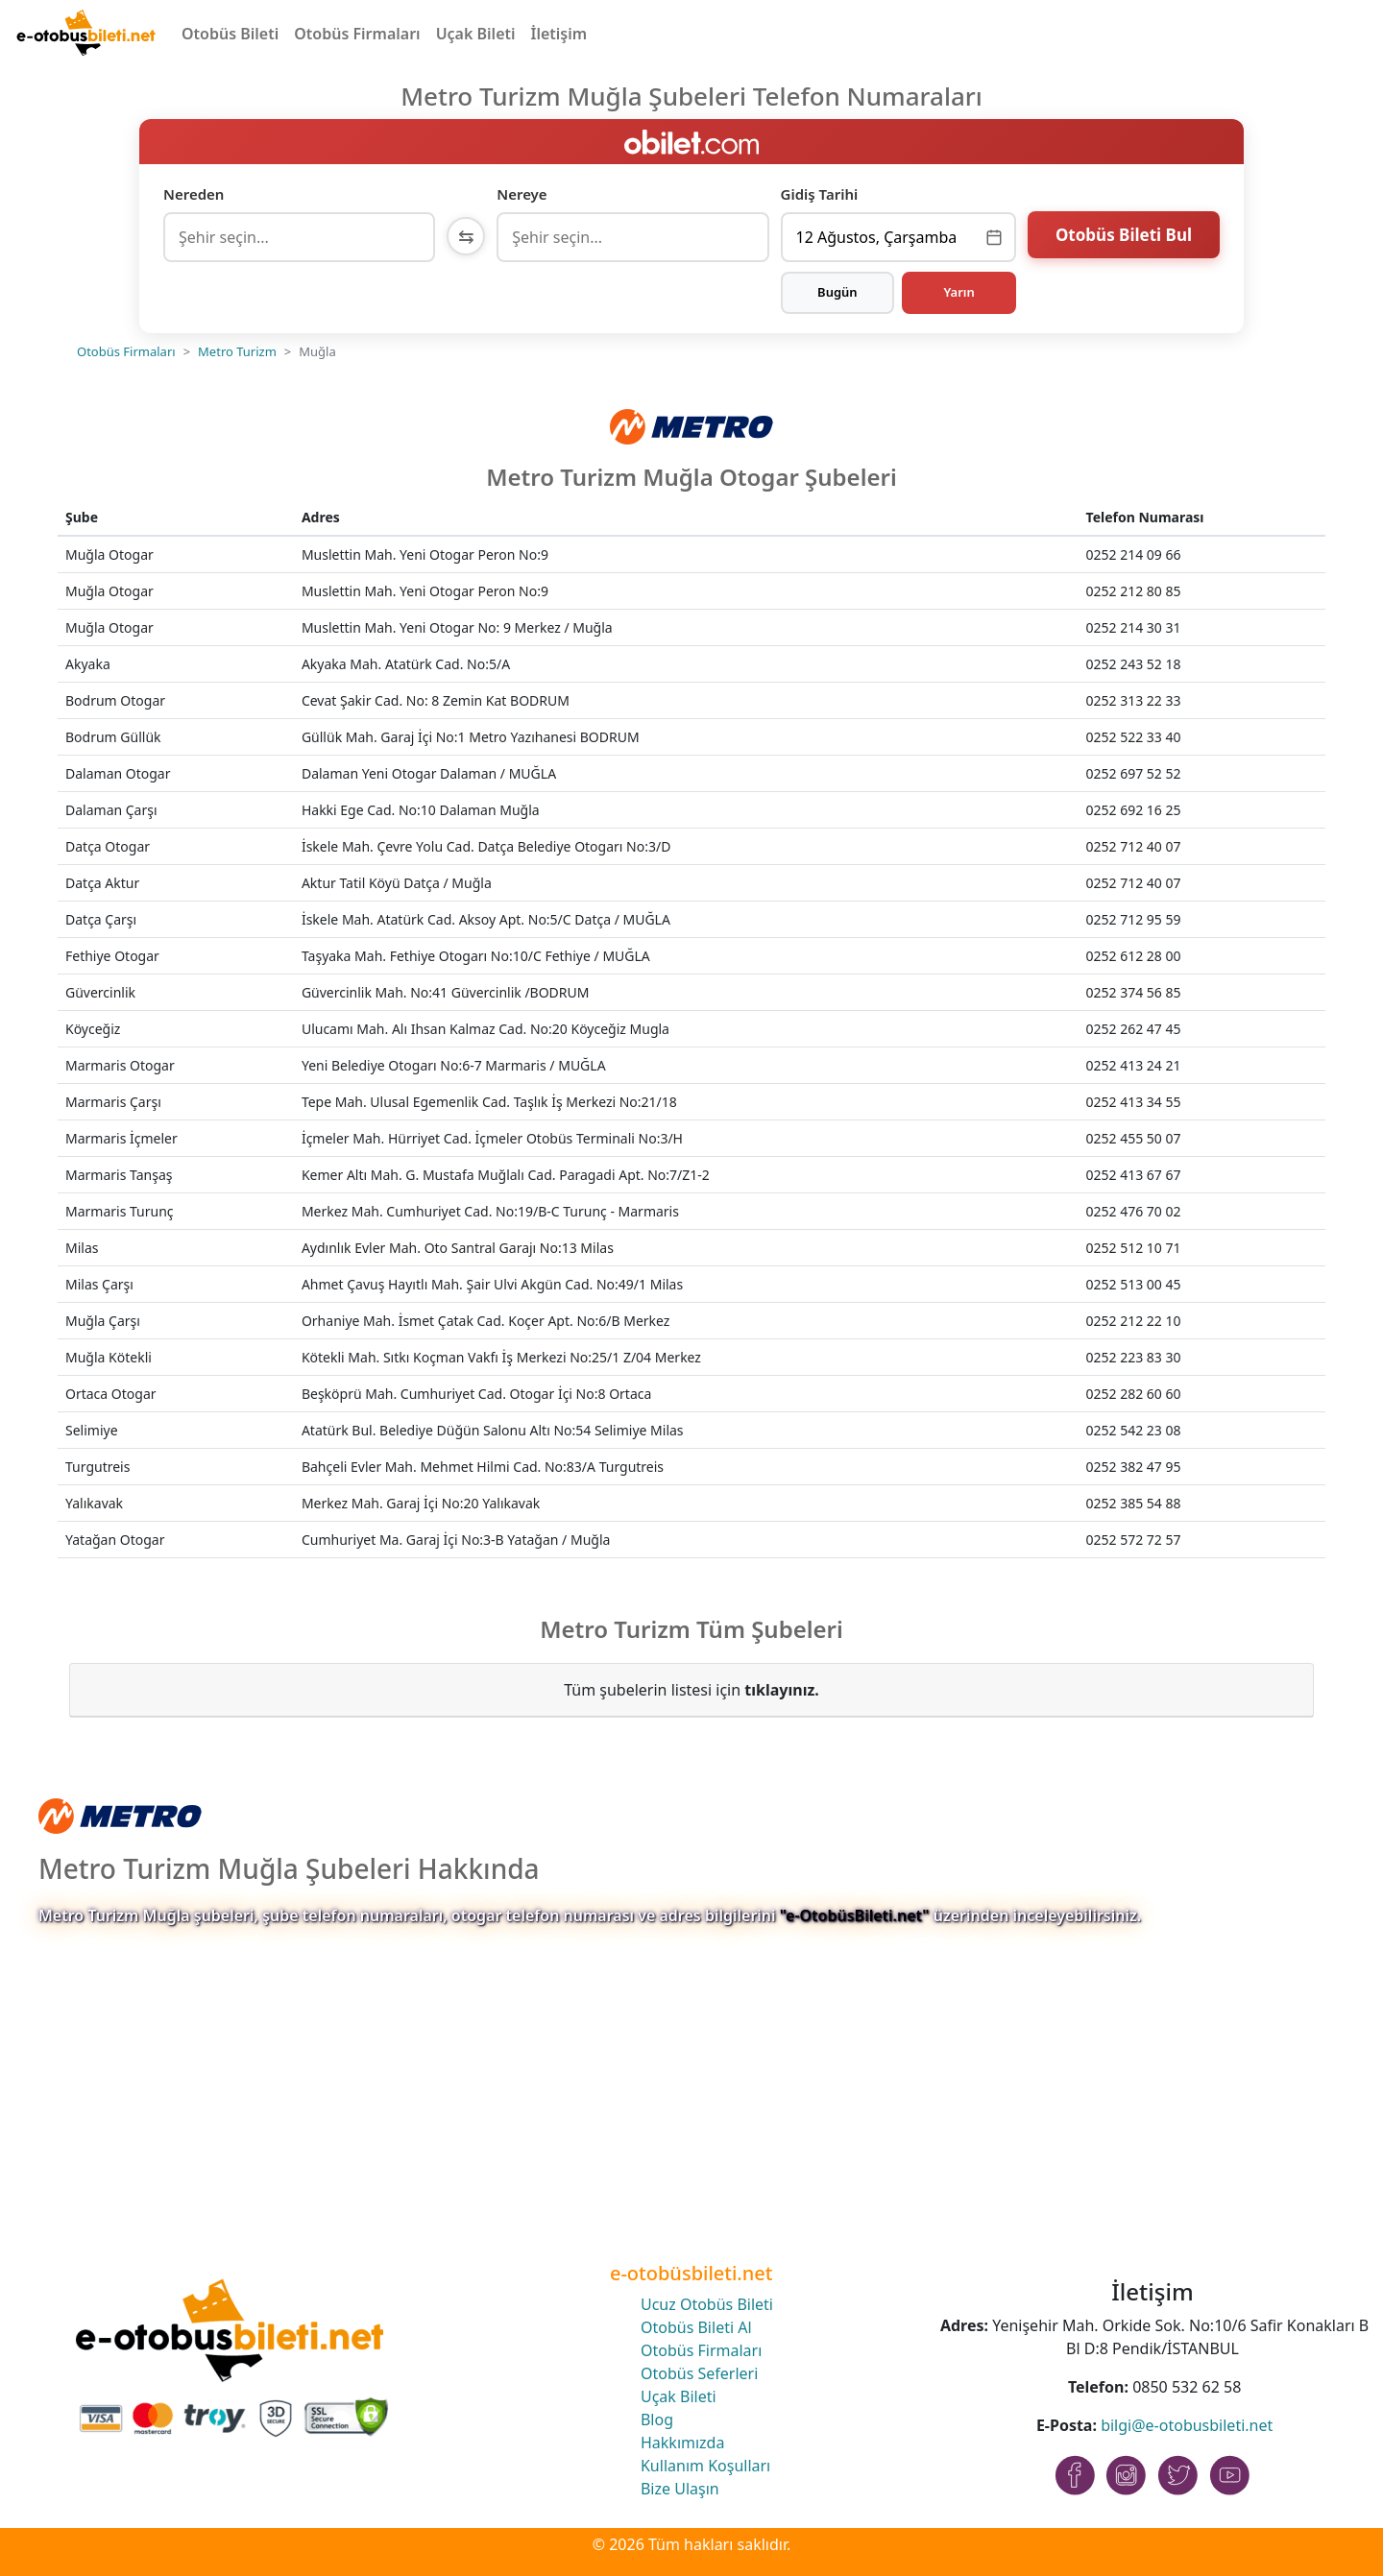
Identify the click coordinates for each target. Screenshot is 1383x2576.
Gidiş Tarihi (820, 194)
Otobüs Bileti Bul (1123, 235)
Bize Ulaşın (680, 2488)
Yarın (958, 292)
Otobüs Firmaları (357, 33)
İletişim (559, 33)
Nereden (193, 194)
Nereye (521, 194)
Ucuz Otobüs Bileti (707, 2304)
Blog (657, 2419)
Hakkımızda (682, 2442)
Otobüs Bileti (230, 33)
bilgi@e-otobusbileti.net (1187, 2425)
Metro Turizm (237, 351)
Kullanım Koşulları (705, 2465)
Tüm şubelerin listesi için (691, 1689)
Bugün (837, 292)
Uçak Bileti (476, 33)
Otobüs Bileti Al (696, 2327)
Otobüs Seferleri (699, 2373)
